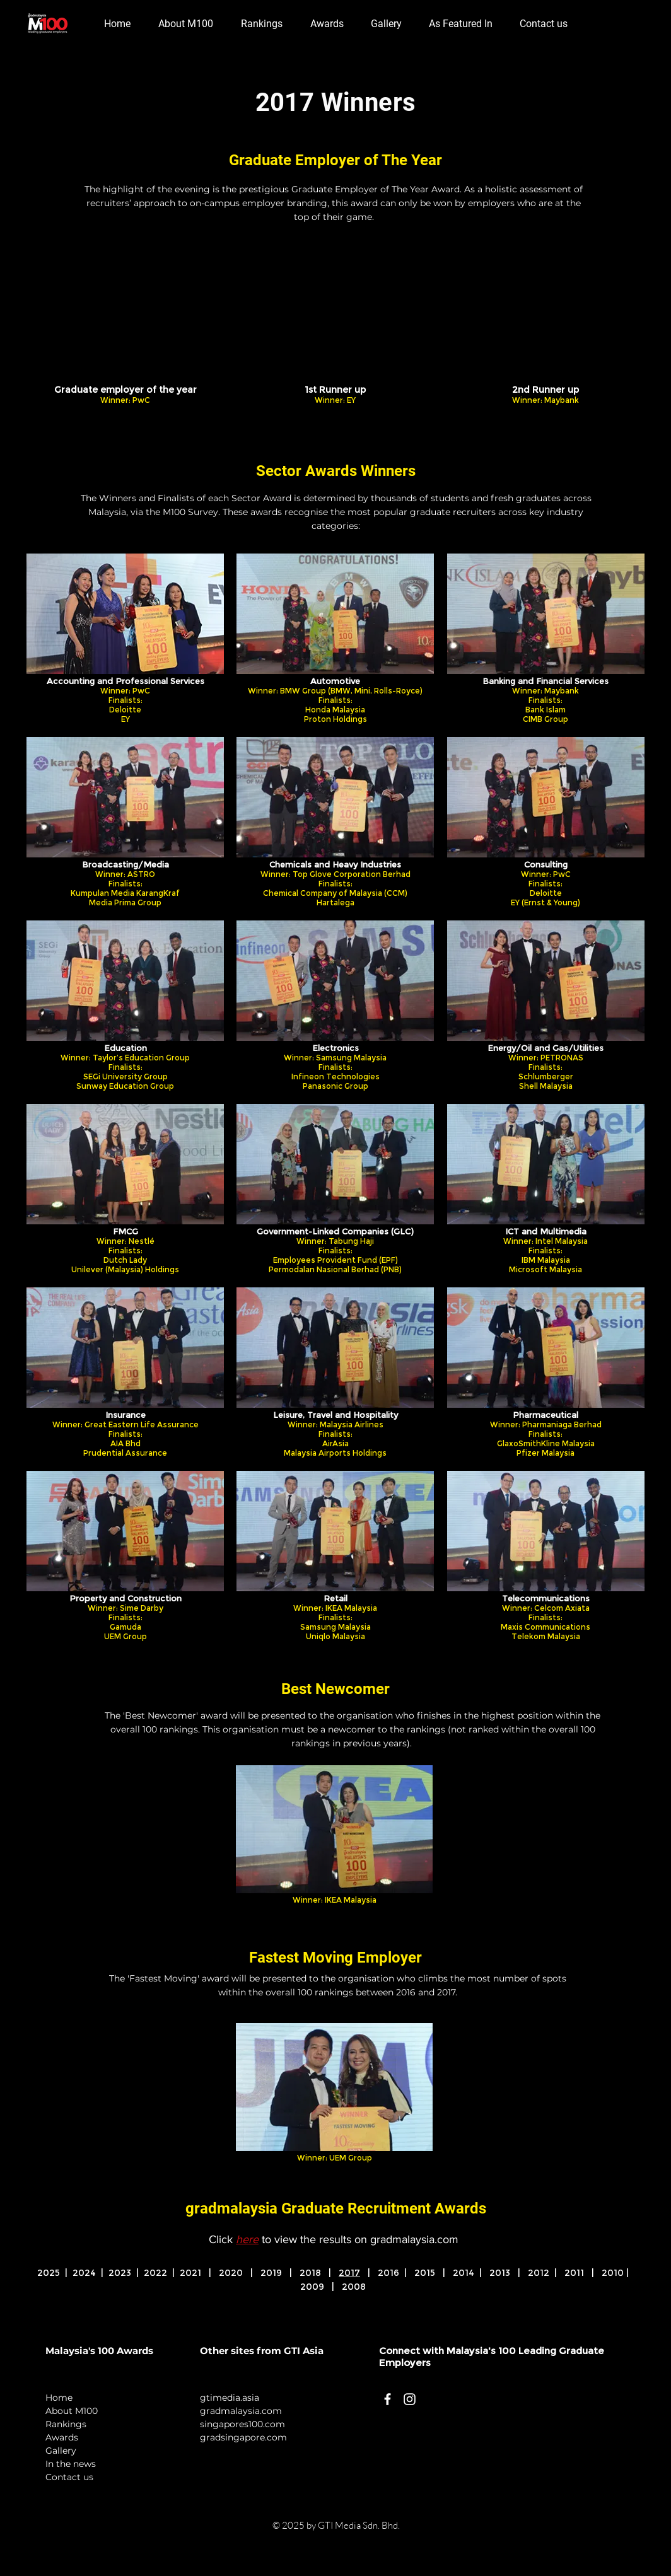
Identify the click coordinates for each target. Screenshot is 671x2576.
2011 (574, 2272)
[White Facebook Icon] (387, 2399)
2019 (271, 2272)
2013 (499, 2272)
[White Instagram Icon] (409, 2399)
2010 (613, 2272)
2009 (312, 2286)
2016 (388, 2272)
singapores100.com (242, 2424)
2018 (310, 2272)
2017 (349, 2272)
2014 (466, 2272)
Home (59, 2397)
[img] (125, 341)
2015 (424, 2272)
